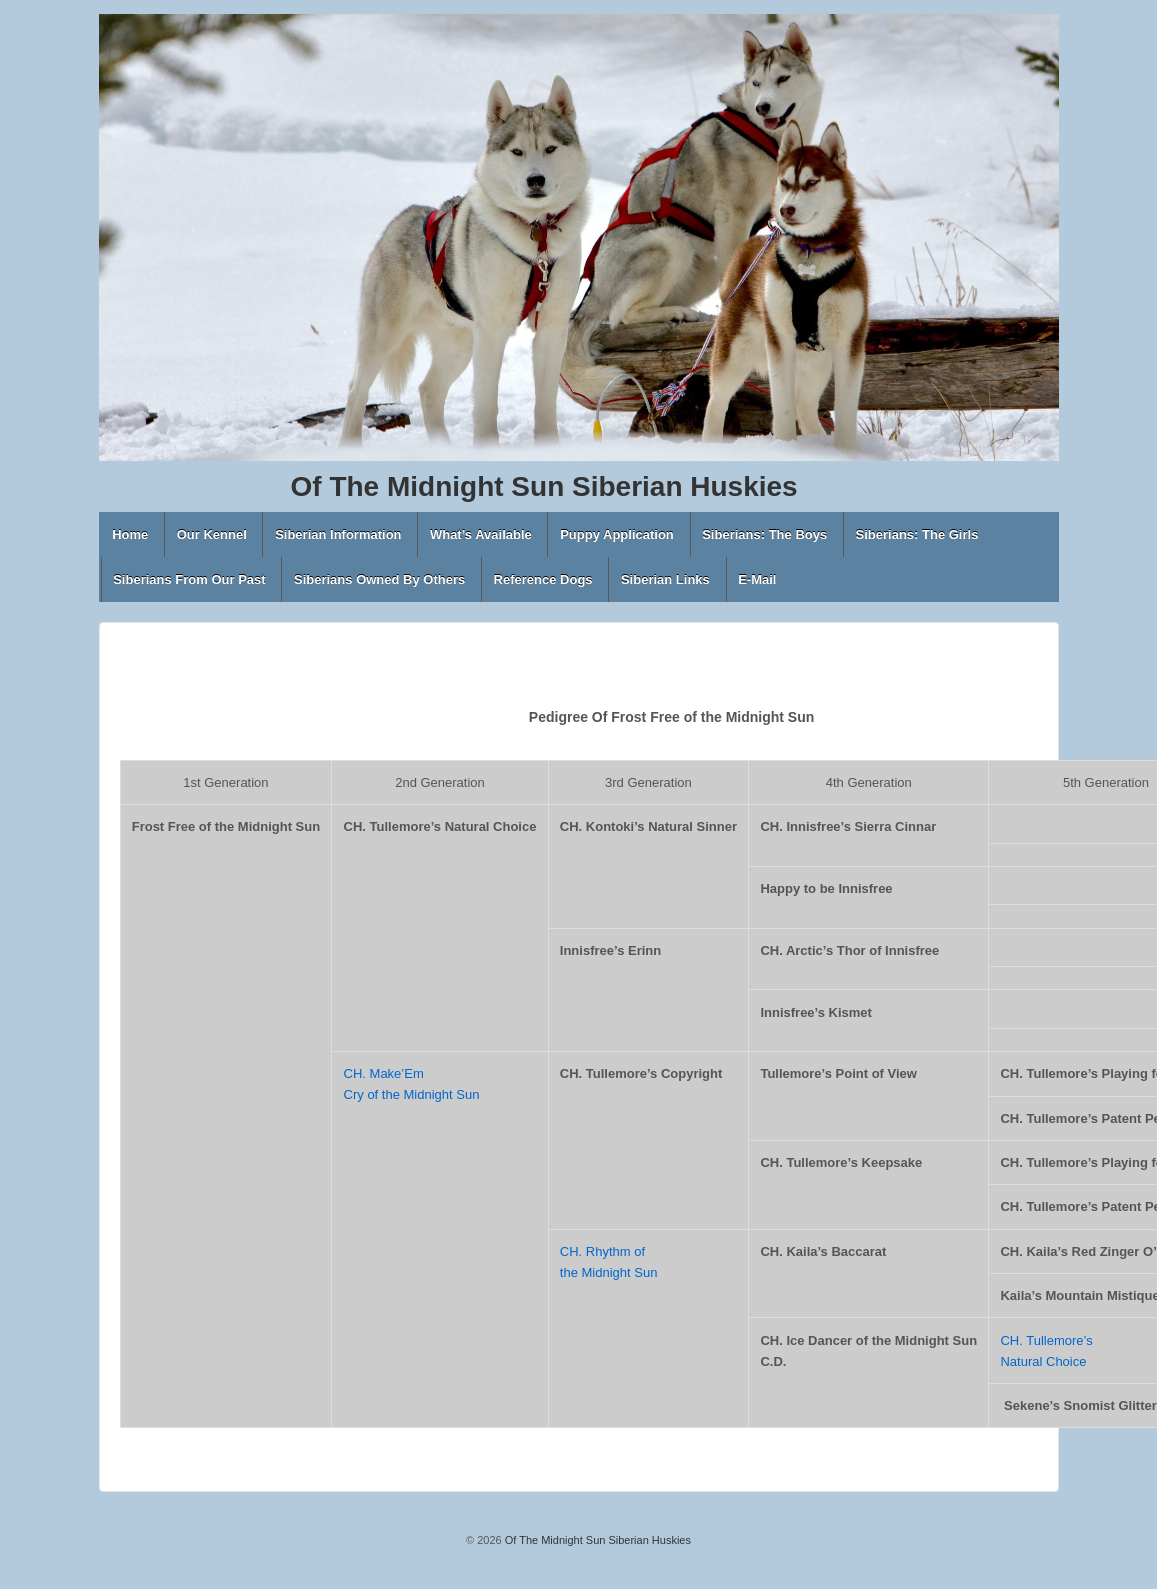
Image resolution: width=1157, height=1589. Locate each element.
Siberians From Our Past (189, 579)
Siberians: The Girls (917, 534)
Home (130, 534)
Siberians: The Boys (764, 534)
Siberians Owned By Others (379, 579)
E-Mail (757, 579)
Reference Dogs (543, 579)
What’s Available (481, 534)
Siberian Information (338, 534)
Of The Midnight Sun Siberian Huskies (596, 1540)
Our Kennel (212, 534)
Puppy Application (617, 534)
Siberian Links (665, 579)
